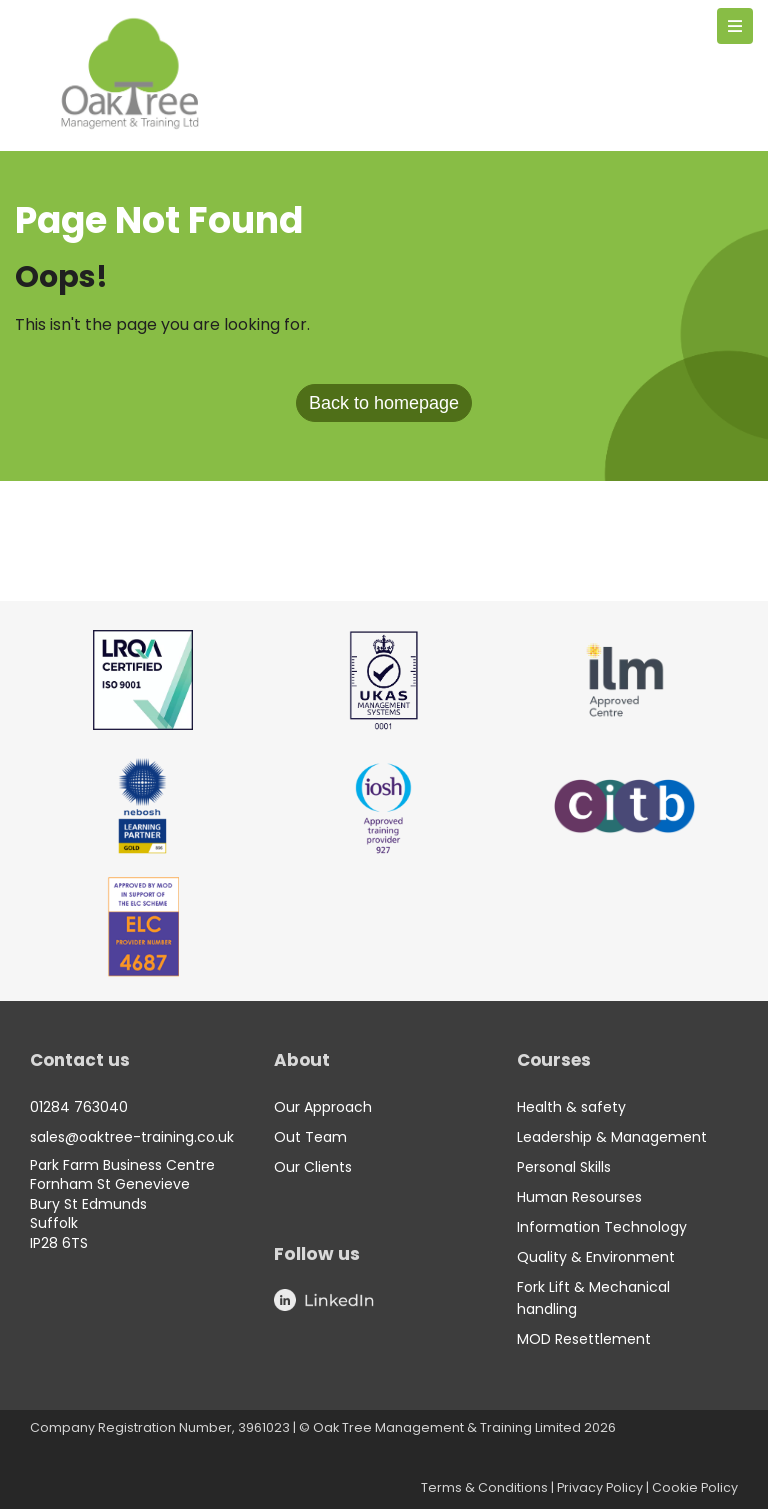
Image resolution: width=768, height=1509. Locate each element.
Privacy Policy (600, 1487)
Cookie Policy (695, 1487)
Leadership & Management (612, 1137)
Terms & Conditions (484, 1487)
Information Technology (602, 1227)
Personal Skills (564, 1167)
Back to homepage (384, 403)
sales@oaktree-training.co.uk (132, 1137)
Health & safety (571, 1107)
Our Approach (323, 1107)
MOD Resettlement (584, 1339)
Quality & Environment (596, 1257)
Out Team (310, 1137)
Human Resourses (579, 1197)
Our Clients (313, 1167)
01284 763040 (79, 1107)
